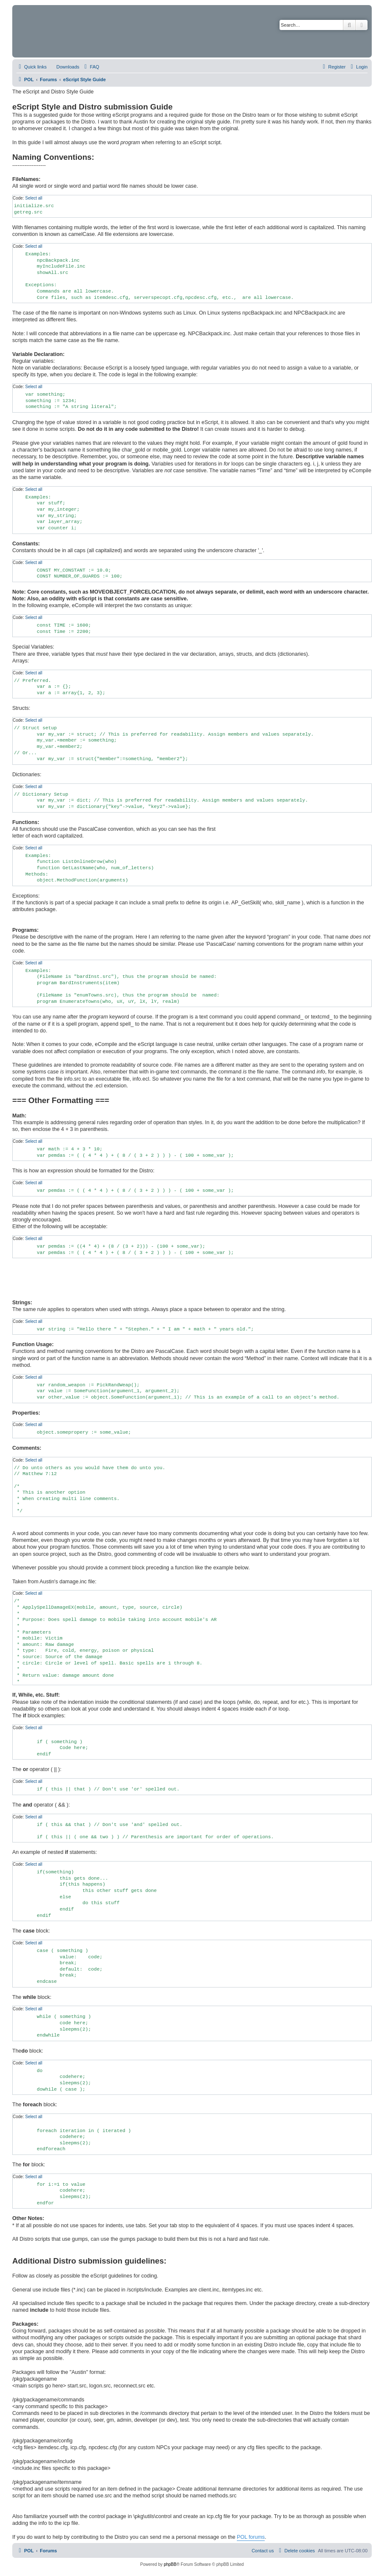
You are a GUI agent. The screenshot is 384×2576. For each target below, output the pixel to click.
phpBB (170, 2564)
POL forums (251, 2537)
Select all (33, 198)
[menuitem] (64, 67)
